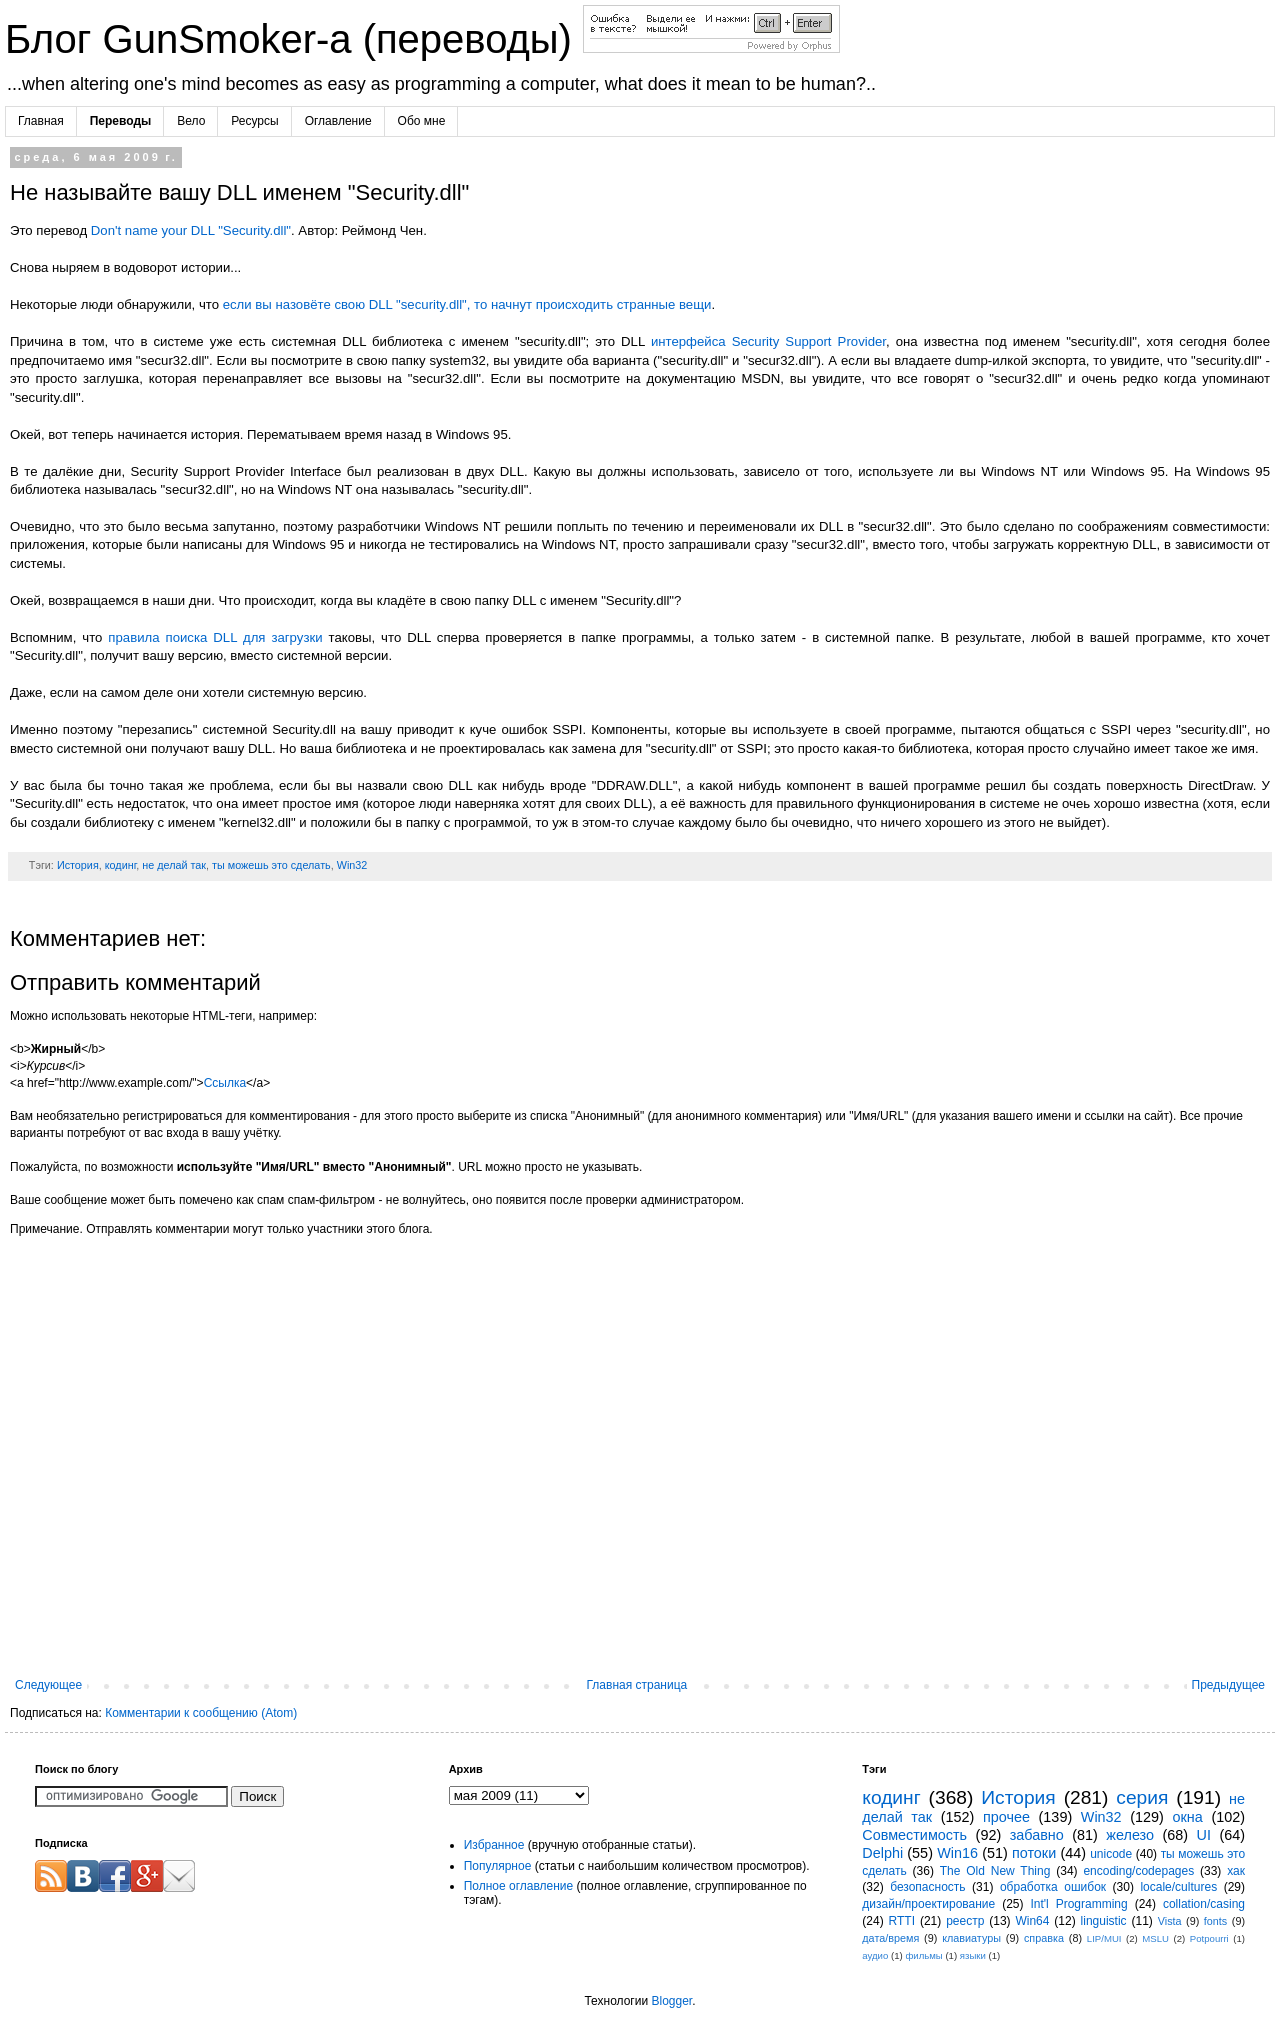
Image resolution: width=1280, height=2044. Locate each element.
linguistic (1104, 1921)
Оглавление (338, 121)
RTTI (902, 1921)
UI (1204, 1835)
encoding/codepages (1138, 1871)
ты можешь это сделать (271, 865)
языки (973, 1955)
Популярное (498, 1866)
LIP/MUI (1104, 1938)
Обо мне (422, 121)
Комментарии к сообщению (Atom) (201, 1713)
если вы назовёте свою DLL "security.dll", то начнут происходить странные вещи (467, 304)
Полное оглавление (519, 1886)
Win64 (1032, 1921)
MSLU (1155, 1938)
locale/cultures (1178, 1887)
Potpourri (1209, 1938)
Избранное (494, 1845)
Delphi (882, 1853)
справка (1044, 1938)
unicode (1111, 1854)
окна (1188, 1817)
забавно (1037, 1835)
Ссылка (225, 1083)
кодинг (121, 865)
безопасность (927, 1887)
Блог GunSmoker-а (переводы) (294, 39)
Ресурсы (254, 121)
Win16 (957, 1853)
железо (1130, 1835)
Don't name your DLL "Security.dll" (191, 230)
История (78, 865)
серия (1142, 1797)
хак (1236, 1871)
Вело (191, 121)
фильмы (923, 1955)
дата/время (890, 1938)
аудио (875, 1955)
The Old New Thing (995, 1871)
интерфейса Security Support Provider (768, 341)
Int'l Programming (1078, 1904)
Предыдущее (1228, 1685)
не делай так (174, 865)
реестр (965, 1921)
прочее (1006, 1817)
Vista (1170, 1921)
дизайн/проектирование (928, 1904)
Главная (41, 121)
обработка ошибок (1053, 1887)
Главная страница (637, 1685)
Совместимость (914, 1835)
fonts (1215, 1921)
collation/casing (1204, 1904)
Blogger (671, 2001)
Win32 (352, 865)
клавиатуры (971, 1938)
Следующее (48, 1685)
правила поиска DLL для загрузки (215, 637)
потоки (1034, 1853)
